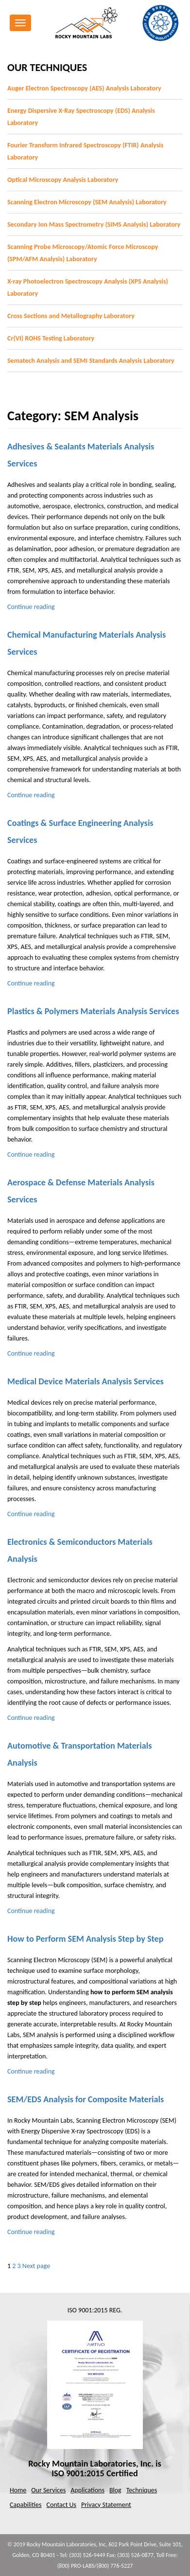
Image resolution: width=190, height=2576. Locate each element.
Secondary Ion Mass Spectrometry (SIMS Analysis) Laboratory (93, 224)
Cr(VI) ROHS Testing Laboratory (50, 338)
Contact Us (61, 2505)
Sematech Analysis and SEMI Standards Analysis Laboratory (90, 361)
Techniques (141, 2490)
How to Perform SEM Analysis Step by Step (85, 1938)
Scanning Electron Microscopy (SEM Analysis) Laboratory (87, 202)
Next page (36, 2266)
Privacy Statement (106, 2505)
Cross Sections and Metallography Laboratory (71, 316)
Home (18, 2490)
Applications (87, 2490)
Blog (115, 2490)
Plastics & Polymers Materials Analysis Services (93, 1011)
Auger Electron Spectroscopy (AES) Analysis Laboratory (84, 88)
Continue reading (31, 607)
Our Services (48, 2490)
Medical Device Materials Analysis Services (85, 1381)
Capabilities (25, 2505)
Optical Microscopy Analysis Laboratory (62, 180)
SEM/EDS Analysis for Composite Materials (85, 2099)
